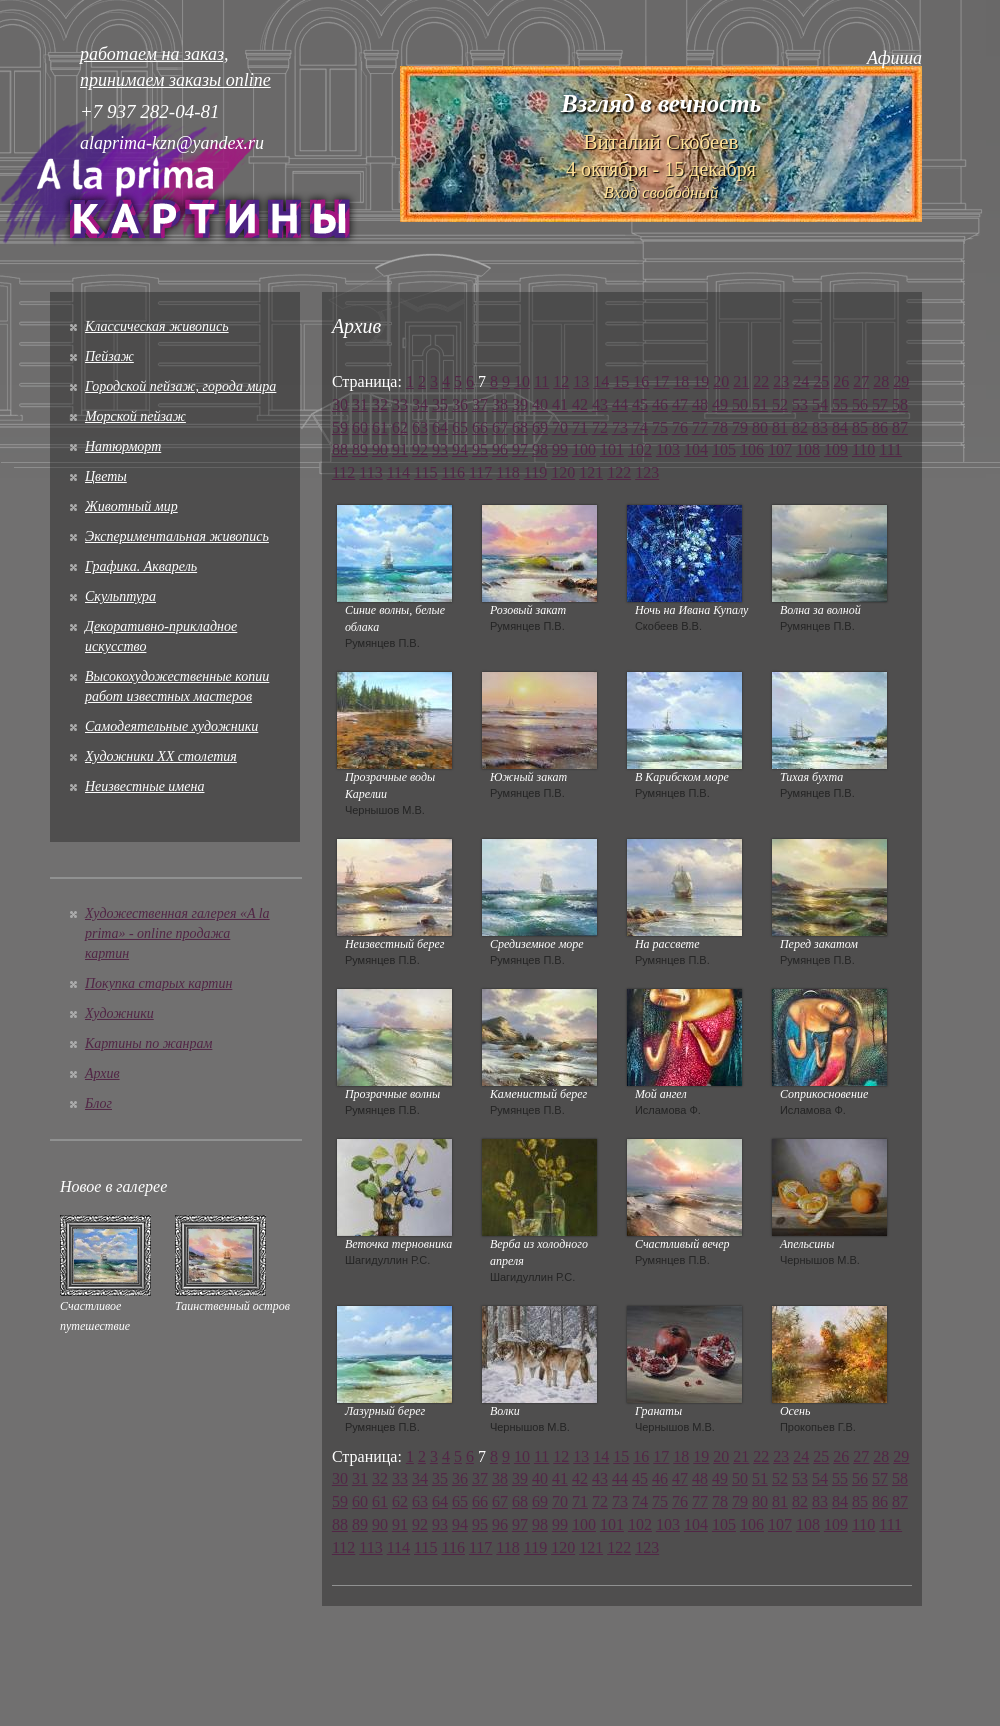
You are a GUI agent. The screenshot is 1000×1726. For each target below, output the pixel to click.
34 (420, 404)
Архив (102, 1073)
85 (860, 427)
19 (701, 381)
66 (480, 427)
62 (400, 427)
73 (620, 427)
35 (440, 404)
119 (535, 472)
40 (540, 404)
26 (841, 381)
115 (425, 472)
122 (619, 472)
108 (808, 449)
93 (440, 449)
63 (420, 427)
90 (380, 449)
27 (861, 381)
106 (752, 449)
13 (581, 381)
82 (800, 427)
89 (360, 449)
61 (380, 427)
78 (720, 427)
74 (640, 427)
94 (460, 449)
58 (900, 404)
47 (680, 404)
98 (540, 449)
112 (343, 472)
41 (560, 404)
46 (660, 404)
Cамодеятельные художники (171, 726)
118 (507, 472)
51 (760, 404)
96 (500, 449)
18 (681, 381)
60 (360, 427)
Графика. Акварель (141, 566)
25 (821, 381)
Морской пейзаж (135, 416)
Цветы (106, 476)
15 (621, 381)
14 (601, 381)
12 (561, 381)
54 (820, 404)
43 (600, 404)
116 (453, 472)
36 (460, 404)
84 (840, 427)
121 (591, 472)
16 (641, 381)
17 (661, 381)
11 (541, 381)
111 (890, 449)
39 (520, 404)
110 (863, 449)
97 (520, 449)
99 (560, 449)
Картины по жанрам (148, 1043)
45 (640, 404)
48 (700, 404)
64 (440, 427)
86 (880, 427)
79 (740, 427)
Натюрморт (123, 446)
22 (761, 381)
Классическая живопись (157, 326)
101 (612, 449)
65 (460, 427)
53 (800, 404)
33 (400, 404)
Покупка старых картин (158, 983)
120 (563, 472)
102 (640, 449)
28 (881, 381)
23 (781, 381)
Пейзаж (109, 356)
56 (860, 404)
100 (584, 449)
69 (540, 427)
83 (820, 427)
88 (340, 449)
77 (700, 427)
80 (760, 427)
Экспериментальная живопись (177, 536)
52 (780, 404)
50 (740, 404)
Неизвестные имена (144, 786)
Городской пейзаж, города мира (180, 386)
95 (480, 449)
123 (647, 472)
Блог (98, 1103)
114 (398, 472)
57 (880, 404)
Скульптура (120, 596)
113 (370, 472)
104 (696, 449)
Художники (119, 1013)
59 (340, 427)
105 (724, 449)
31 (360, 404)
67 (500, 427)
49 (720, 404)
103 (668, 449)
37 (480, 404)
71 (580, 427)
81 (780, 427)
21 (741, 381)
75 (660, 427)
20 (721, 381)
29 (901, 381)
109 (836, 449)
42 (580, 404)
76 (680, 427)
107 (780, 449)
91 (400, 449)
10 (522, 381)
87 (900, 427)
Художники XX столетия (161, 756)
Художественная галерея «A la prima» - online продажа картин (177, 933)
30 (340, 404)
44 (620, 404)
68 (520, 427)
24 (801, 381)
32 (380, 404)
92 (420, 449)
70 (560, 427)
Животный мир (131, 506)
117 (480, 472)
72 (600, 427)
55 (840, 404)
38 (500, 404)
